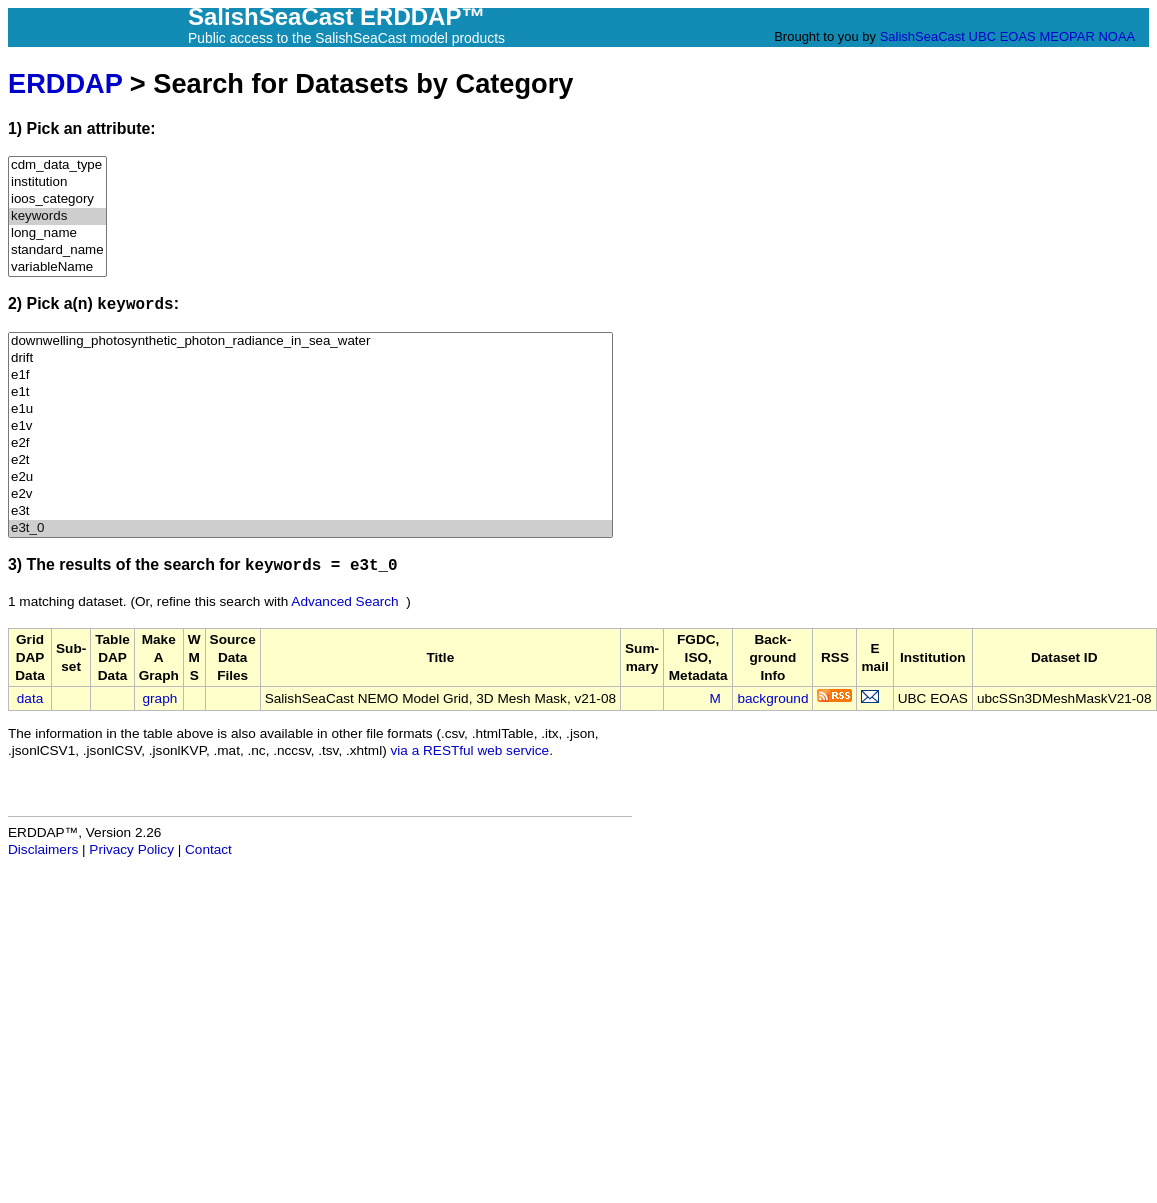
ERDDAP (65, 83)
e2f (310, 443)
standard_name (57, 250)
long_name (57, 233)
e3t (310, 511)
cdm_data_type (57, 165)
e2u (310, 477)
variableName (57, 267)
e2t (310, 460)
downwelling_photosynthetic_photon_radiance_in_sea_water (310, 341)
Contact (208, 849)
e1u (310, 409)
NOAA (1116, 36)
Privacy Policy (131, 849)
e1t (310, 392)
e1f (310, 375)
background (772, 698)
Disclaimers (43, 849)
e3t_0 (310, 528)
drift (310, 358)
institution (57, 182)
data (30, 698)
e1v (310, 426)
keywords (57, 216)
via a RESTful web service (470, 750)
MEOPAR (1066, 36)
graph (160, 698)
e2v (310, 494)
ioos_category (57, 199)
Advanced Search (344, 601)
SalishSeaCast (922, 36)
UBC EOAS (1002, 36)
